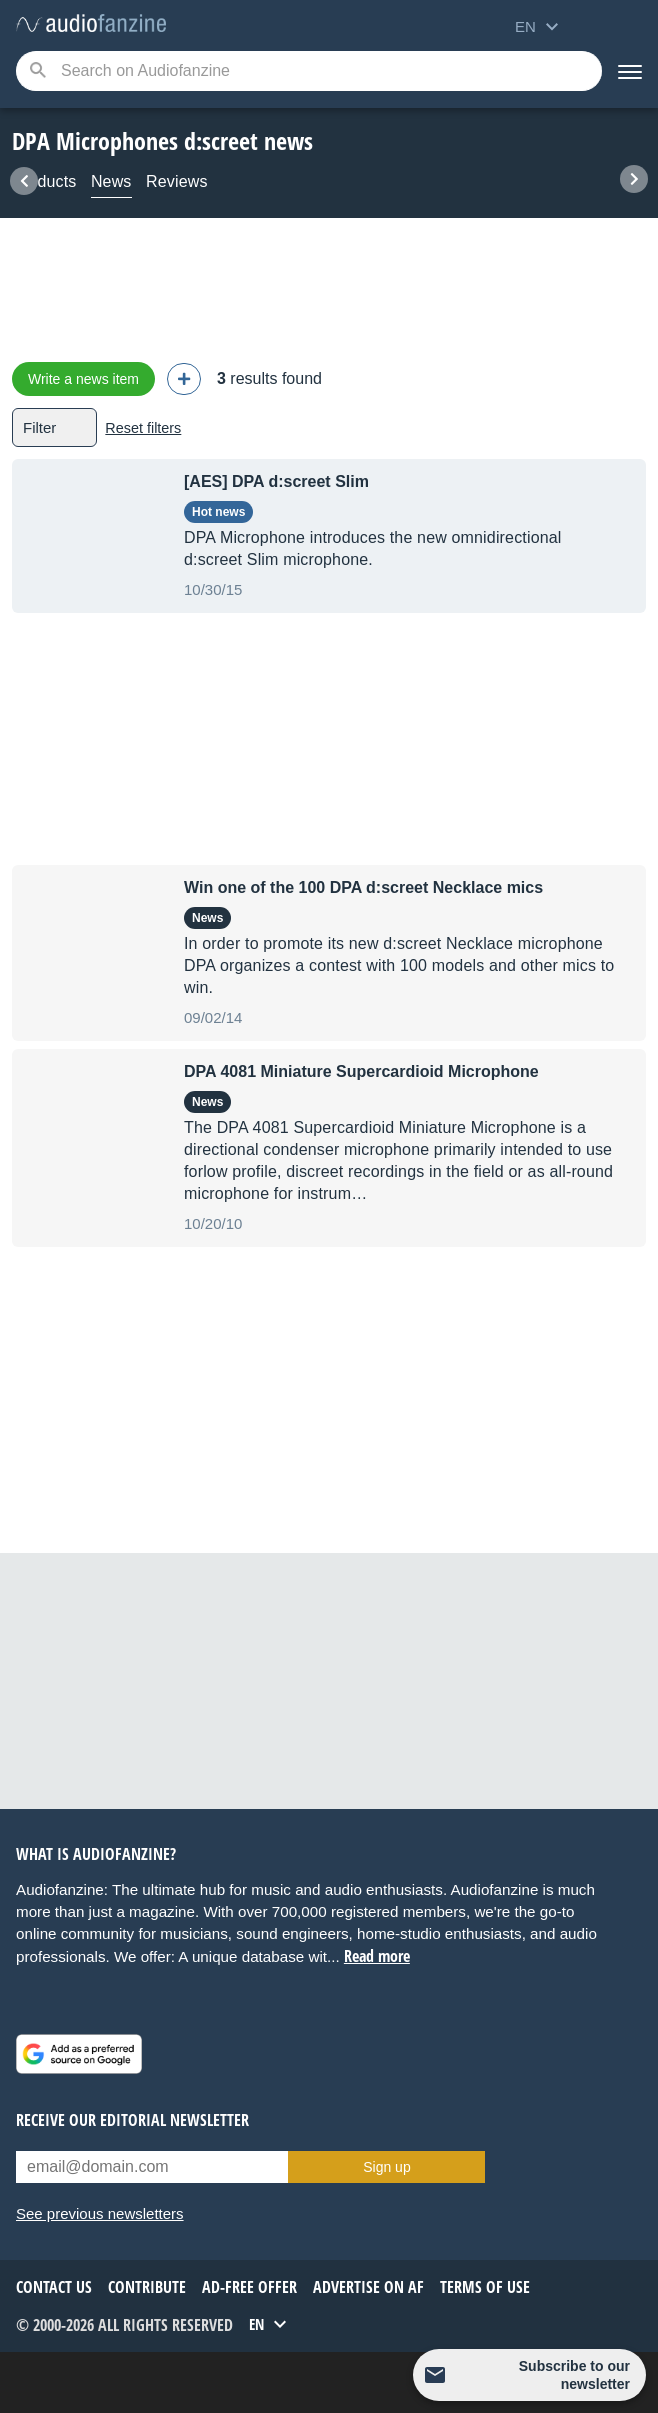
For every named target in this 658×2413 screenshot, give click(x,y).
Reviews (177, 181)
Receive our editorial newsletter (132, 2120)
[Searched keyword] (309, 71)
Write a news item (83, 379)
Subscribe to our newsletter (574, 2375)
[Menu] (630, 71)
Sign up (386, 2167)
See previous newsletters (100, 2213)
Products (44, 181)
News (111, 181)
